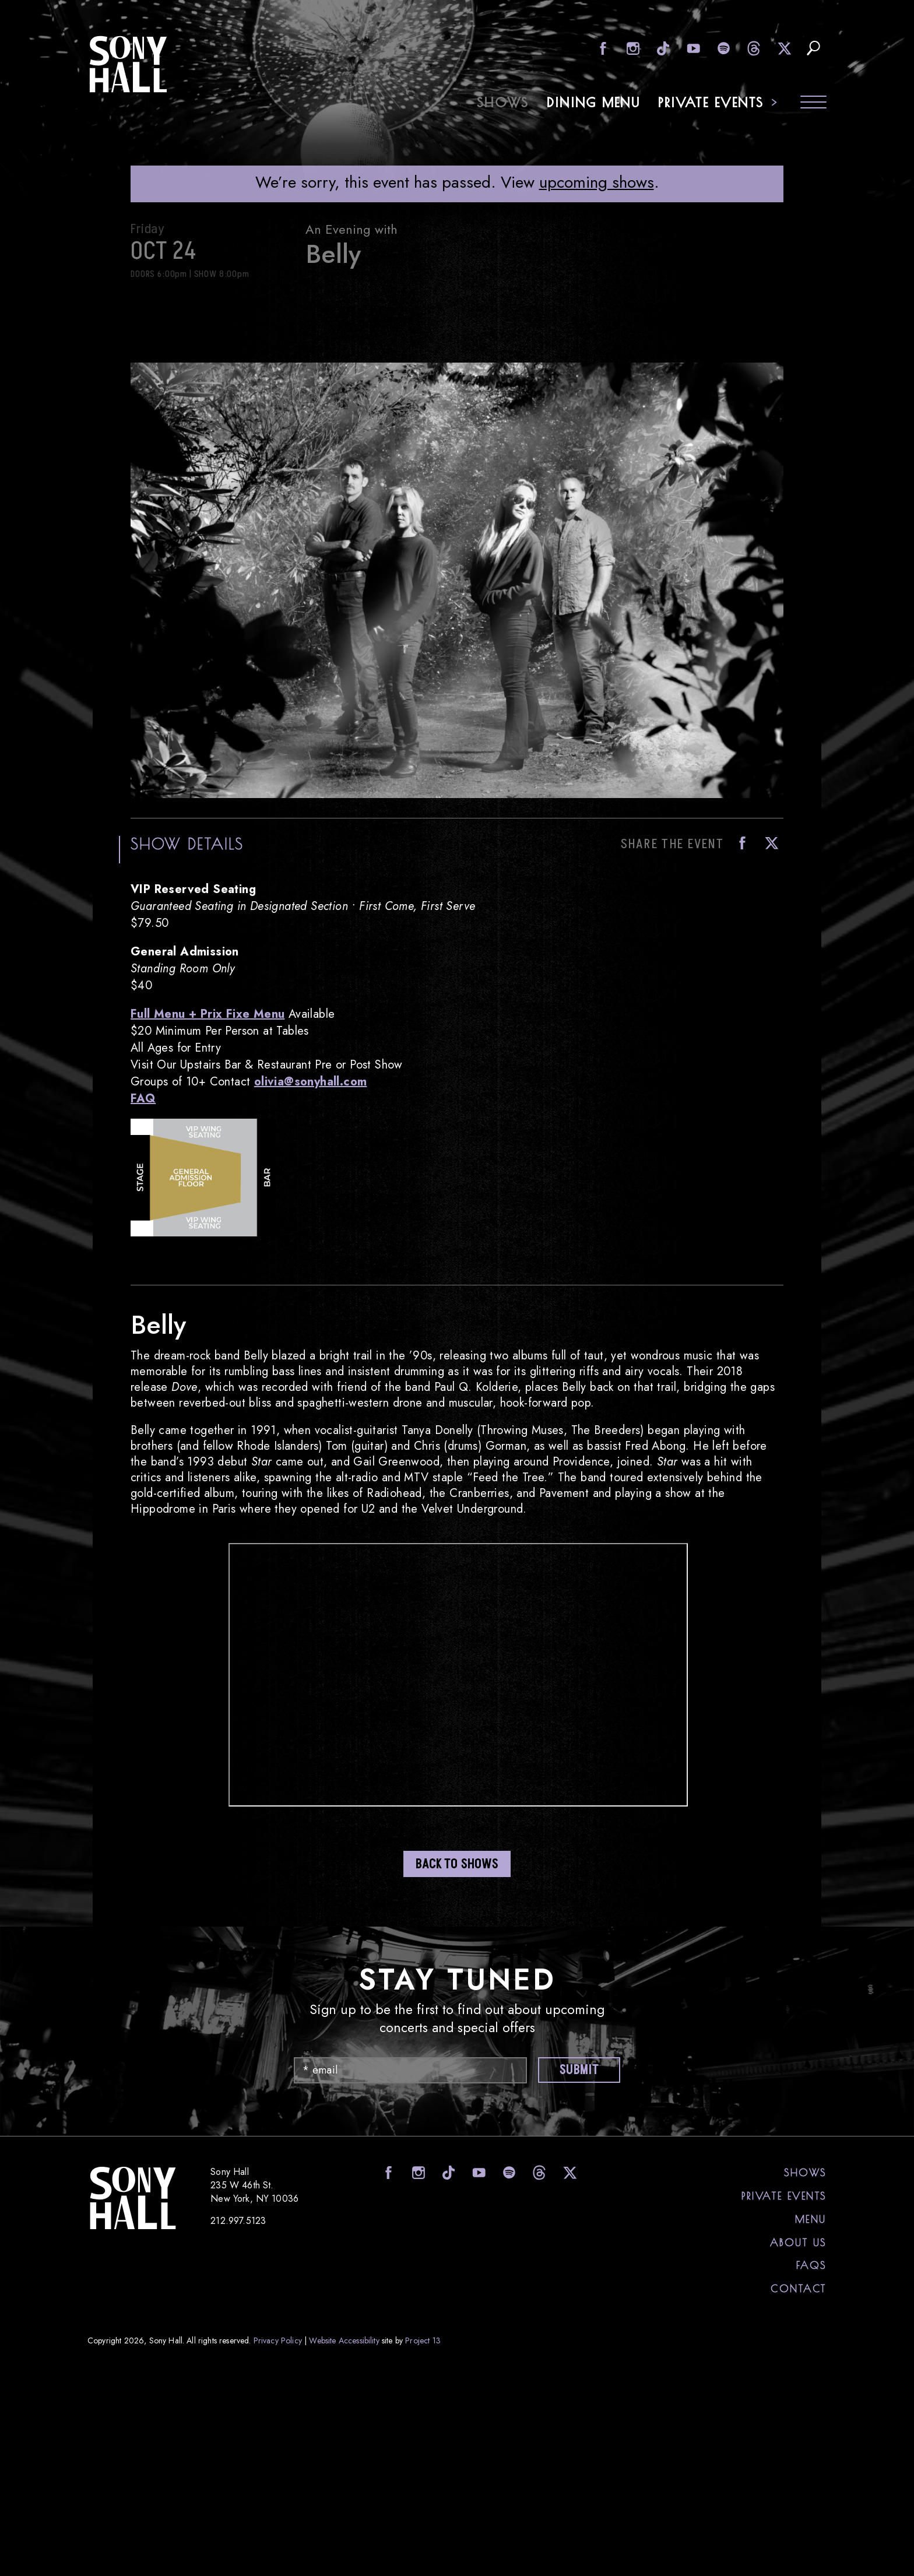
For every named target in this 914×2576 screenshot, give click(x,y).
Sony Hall (128, 64)
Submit (579, 2070)
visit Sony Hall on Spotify (722, 48)
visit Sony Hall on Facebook (601, 48)
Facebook (739, 843)
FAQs (811, 2265)
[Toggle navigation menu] (813, 103)
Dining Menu (594, 102)
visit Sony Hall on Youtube (692, 48)
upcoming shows (596, 182)
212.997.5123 (238, 2221)
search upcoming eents (813, 48)
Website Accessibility (344, 2340)
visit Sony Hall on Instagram (631, 48)
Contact (799, 2288)
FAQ (143, 1098)
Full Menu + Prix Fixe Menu (207, 1014)
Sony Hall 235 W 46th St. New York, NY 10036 (254, 2185)
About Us (798, 2242)
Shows (503, 102)
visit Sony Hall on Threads (753, 48)
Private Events (711, 102)
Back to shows (457, 1864)
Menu (811, 2219)
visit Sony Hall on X (783, 48)
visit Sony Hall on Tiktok (662, 48)
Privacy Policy (278, 2340)
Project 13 (423, 2340)
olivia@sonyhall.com (310, 1081)
